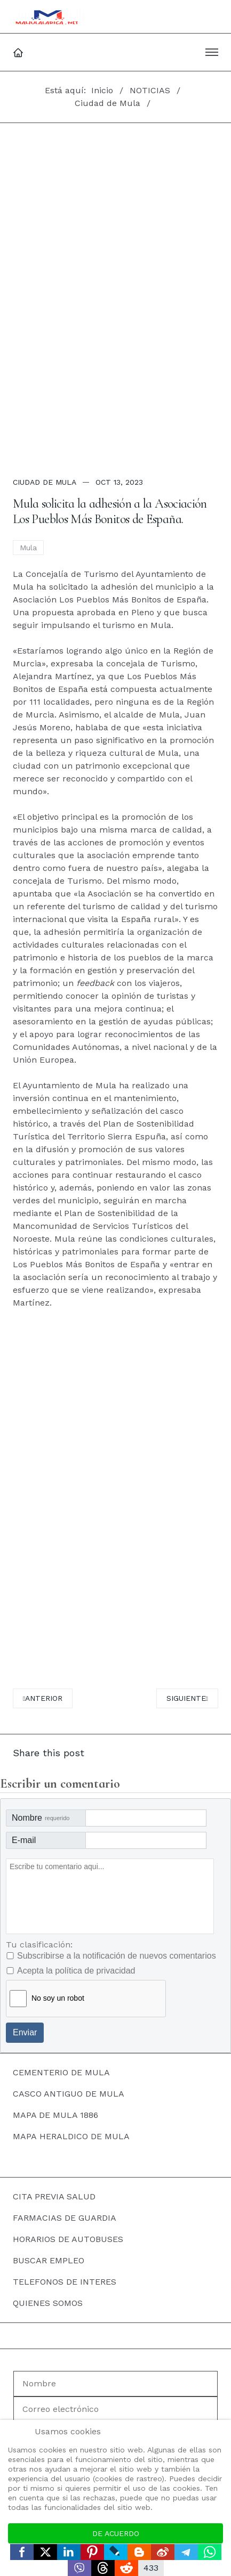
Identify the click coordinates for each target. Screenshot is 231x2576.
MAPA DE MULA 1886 (55, 2115)
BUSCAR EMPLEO (48, 2260)
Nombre (40, 1817)
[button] (211, 52)
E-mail (24, 1840)
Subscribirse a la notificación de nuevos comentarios (116, 1955)
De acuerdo (115, 2533)
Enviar (25, 2032)
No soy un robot (57, 1998)
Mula (28, 547)
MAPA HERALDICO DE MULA (71, 2136)
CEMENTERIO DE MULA (61, 2072)
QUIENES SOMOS (48, 2303)
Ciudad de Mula (44, 482)
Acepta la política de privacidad (76, 1970)
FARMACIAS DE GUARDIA (64, 2218)
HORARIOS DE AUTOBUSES (68, 2239)
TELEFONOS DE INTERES (64, 2282)
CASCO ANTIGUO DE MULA (68, 2094)
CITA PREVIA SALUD (54, 2196)
